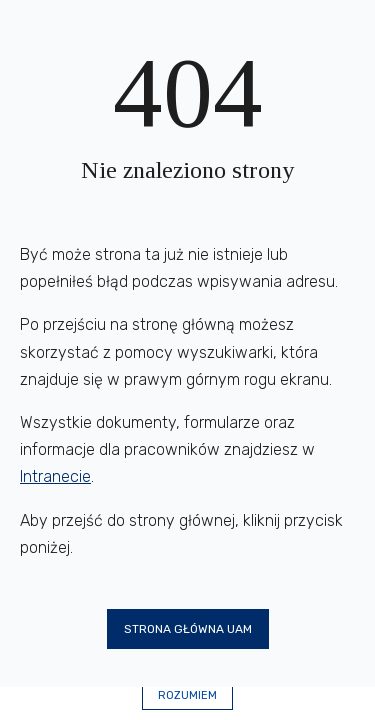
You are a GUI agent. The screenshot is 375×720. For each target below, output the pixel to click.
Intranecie (55, 476)
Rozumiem (187, 695)
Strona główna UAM (188, 629)
